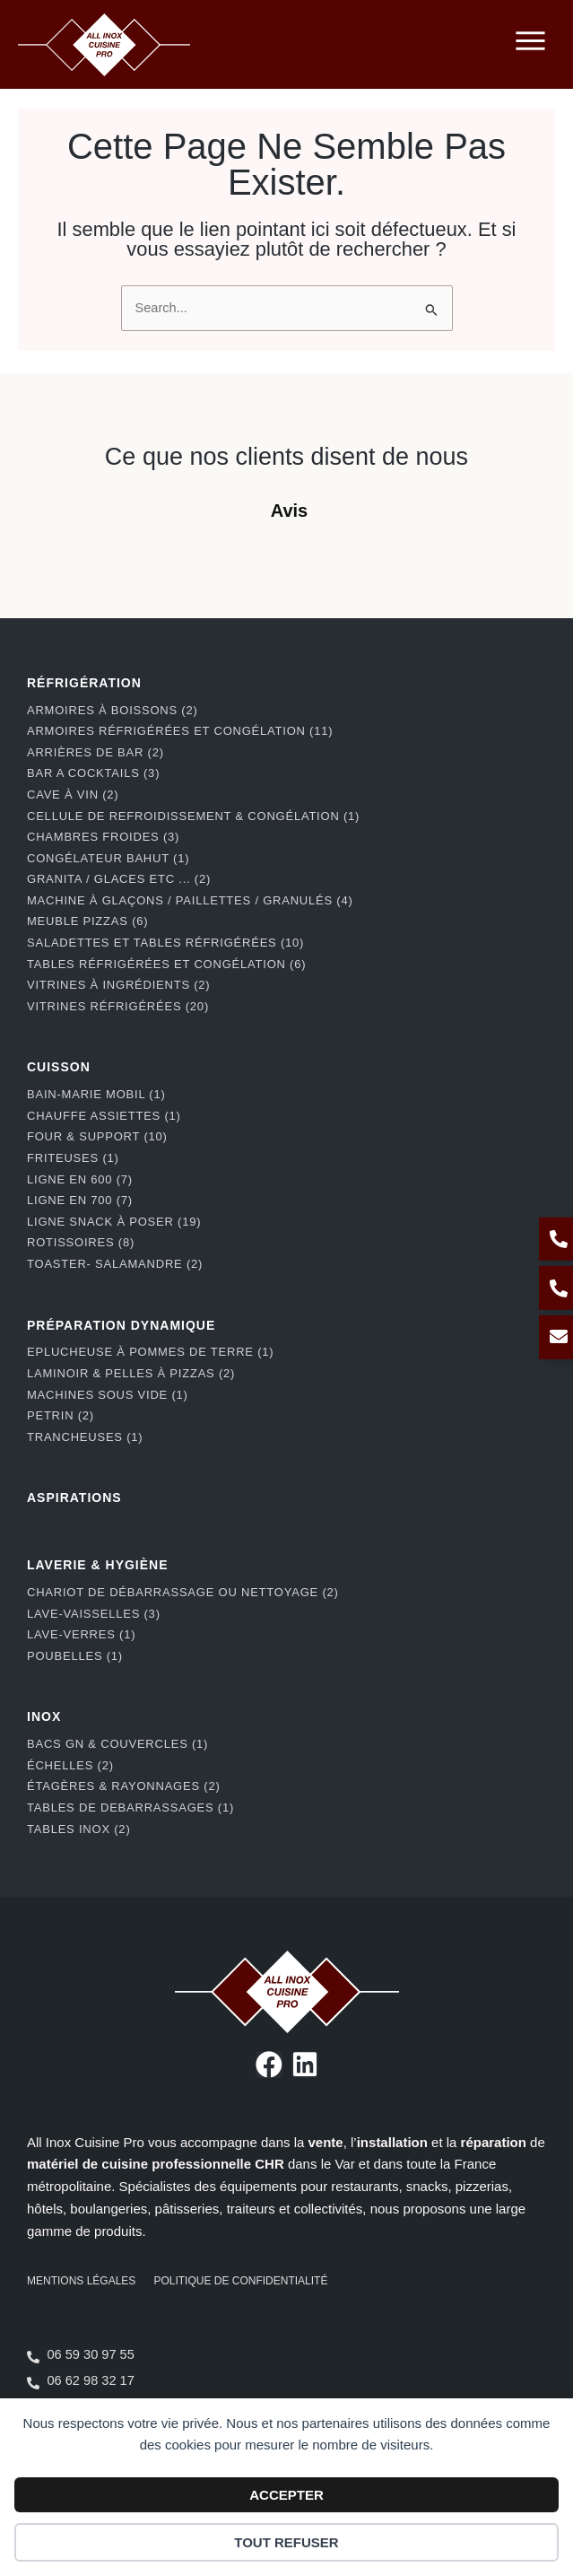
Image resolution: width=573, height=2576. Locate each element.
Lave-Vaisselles (94, 1630)
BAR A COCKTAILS (93, 789)
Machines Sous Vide (107, 1411)
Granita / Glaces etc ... (119, 895)
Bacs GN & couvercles (117, 1760)
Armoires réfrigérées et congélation (180, 747)
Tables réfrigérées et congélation (166, 980)
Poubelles (75, 1672)
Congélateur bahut (108, 874)
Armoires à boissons (112, 726)
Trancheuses (85, 1453)
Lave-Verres (81, 1650)
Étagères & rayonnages (124, 1802)
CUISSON (59, 1083)
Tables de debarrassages (130, 1823)
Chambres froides (103, 853)
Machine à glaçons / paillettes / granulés (190, 916)
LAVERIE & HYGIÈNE (98, 1581)
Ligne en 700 (80, 1216)
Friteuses (73, 1174)
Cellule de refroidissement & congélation (193, 832)
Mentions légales (81, 2297)
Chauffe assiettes (104, 1132)
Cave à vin (72, 810)
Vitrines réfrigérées (118, 1022)
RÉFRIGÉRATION (84, 699)
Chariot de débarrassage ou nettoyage (183, 1608)
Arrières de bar (95, 768)
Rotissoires (81, 1258)
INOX (44, 1732)
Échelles (70, 1781)
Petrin (60, 1431)
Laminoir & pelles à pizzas (131, 1389)
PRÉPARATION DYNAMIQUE (121, 1341)
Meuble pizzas (87, 938)
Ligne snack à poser (114, 1237)
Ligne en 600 (80, 1195)
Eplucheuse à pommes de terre (150, 1368)
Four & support (97, 1152)
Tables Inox (79, 1845)
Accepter (286, 2494)
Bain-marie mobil (96, 1110)
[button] (18, 562)
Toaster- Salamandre (115, 1280)
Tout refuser (286, 2542)
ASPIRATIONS (74, 1513)
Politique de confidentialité (240, 2297)
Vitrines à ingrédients (118, 1001)
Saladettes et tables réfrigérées (165, 958)
